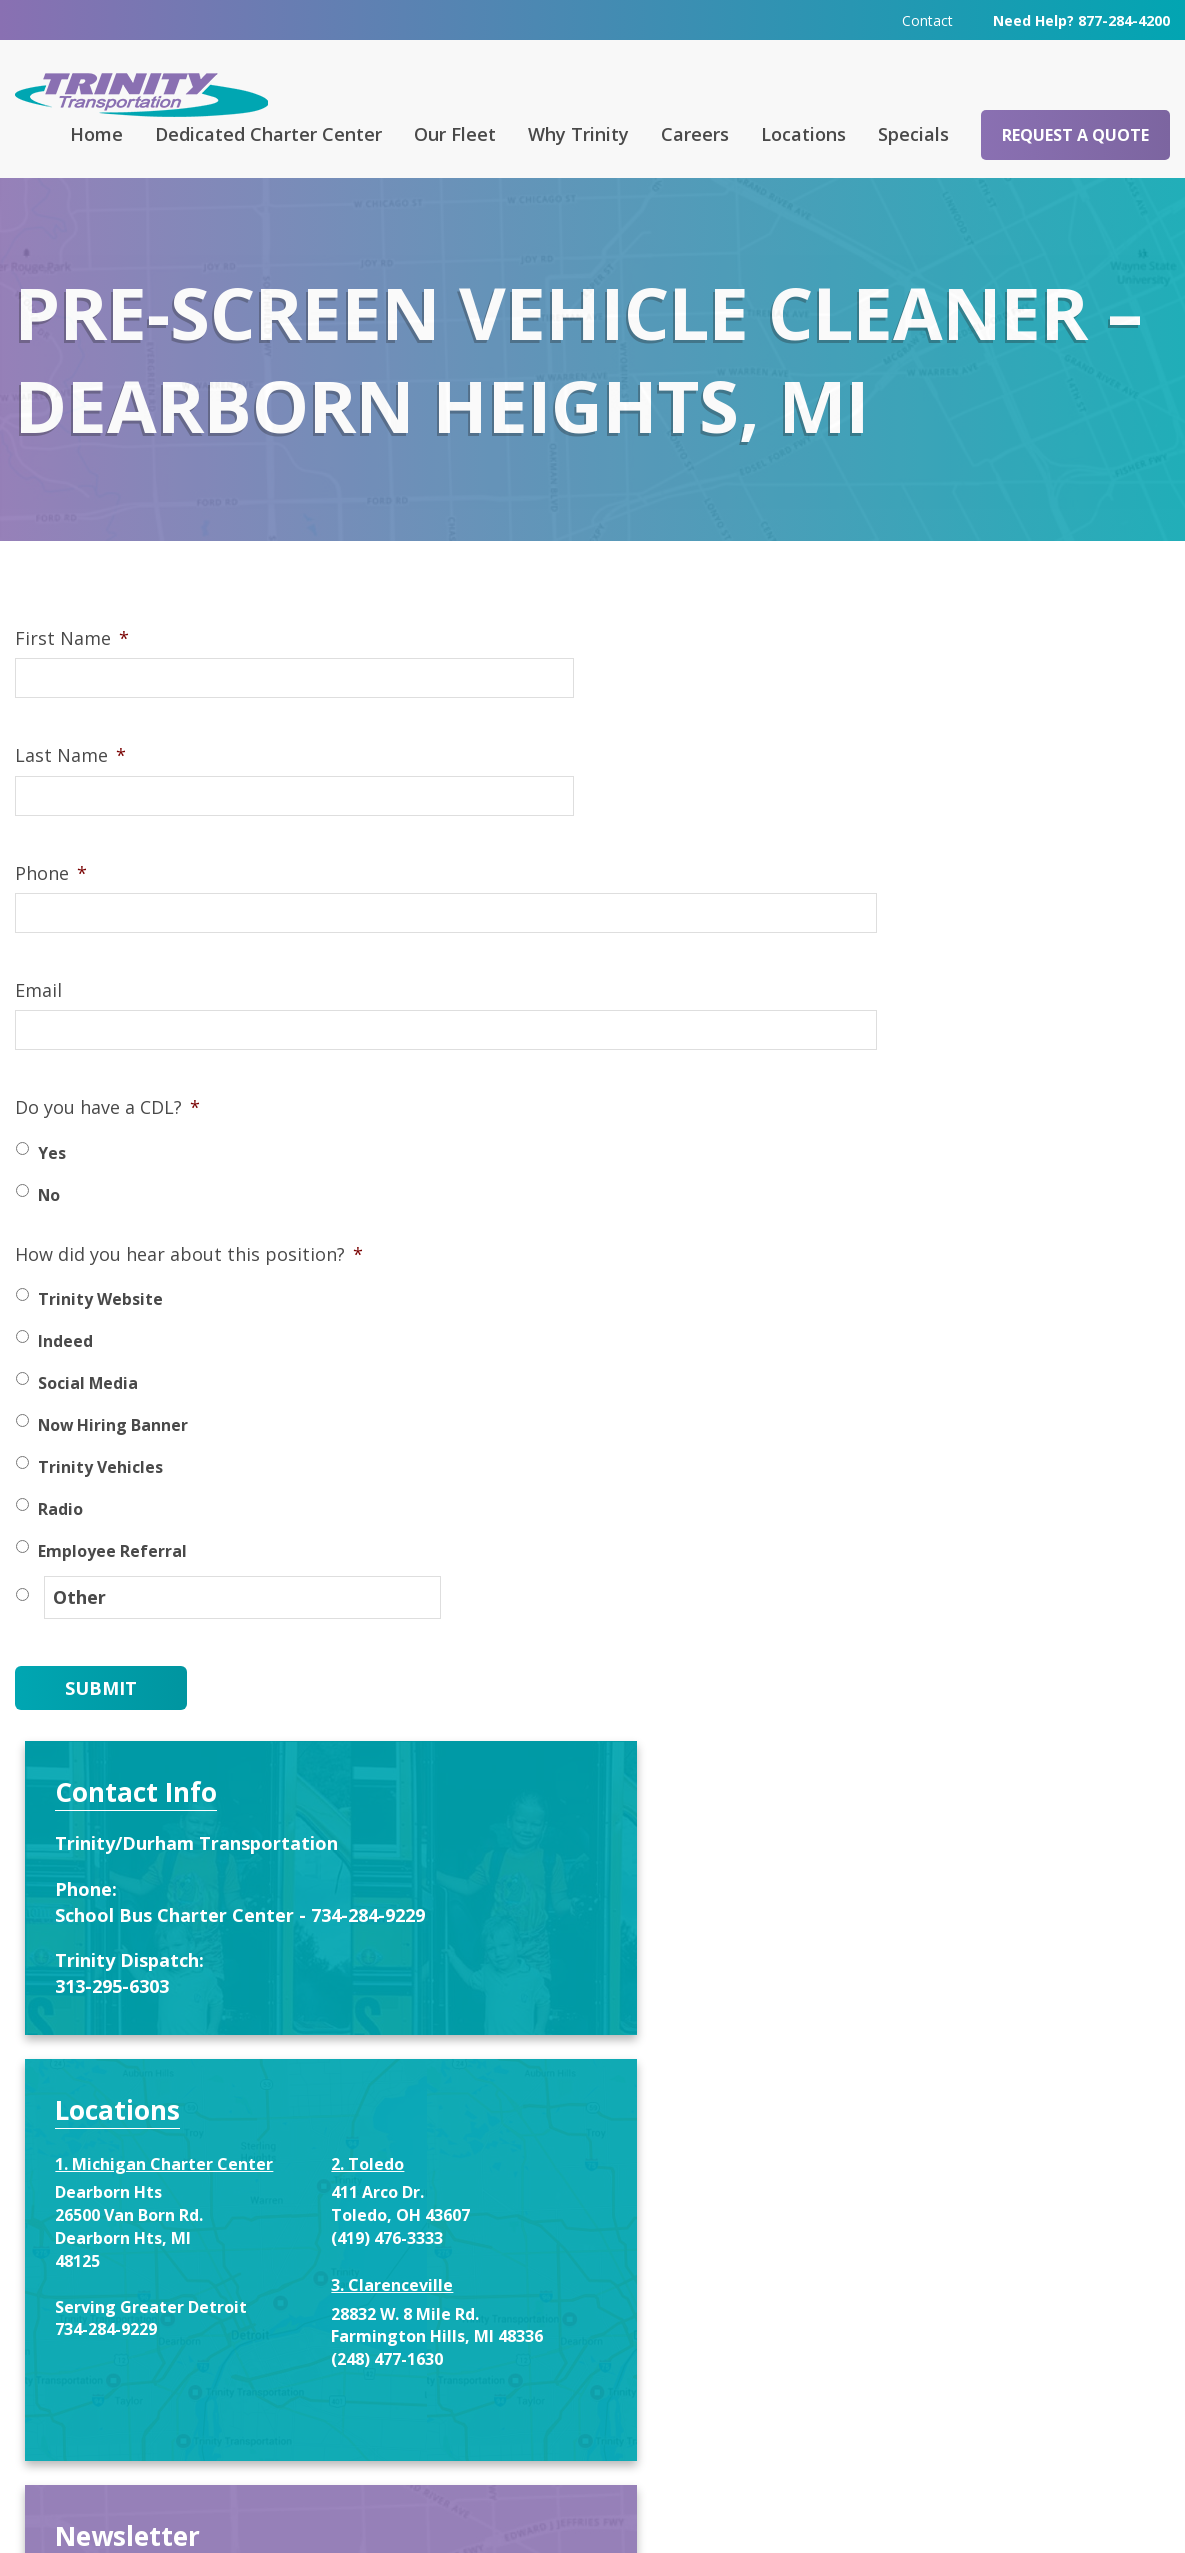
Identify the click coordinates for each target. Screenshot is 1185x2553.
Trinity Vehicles (100, 1500)
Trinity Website (100, 1332)
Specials (913, 133)
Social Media (88, 1416)
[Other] (215, 1628)
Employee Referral (112, 1584)
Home (96, 133)
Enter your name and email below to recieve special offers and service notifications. (974, 1562)
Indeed (65, 1374)
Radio (60, 1542)
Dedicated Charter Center (268, 133)
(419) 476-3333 (1041, 1151)
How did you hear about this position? (189, 1287)
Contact (927, 19)
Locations (803, 133)
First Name (72, 671)
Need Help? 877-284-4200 (1081, 19)
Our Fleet (455, 133)
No (49, 1228)
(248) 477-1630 (1041, 1295)
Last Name (70, 788)
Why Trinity (578, 133)
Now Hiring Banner (113, 1458)
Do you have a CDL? (107, 1140)
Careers (695, 133)
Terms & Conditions (844, 2509)
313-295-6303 (887, 899)
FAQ (409, 2172)
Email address (887, 1819)
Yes (52, 1186)
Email (38, 1023)
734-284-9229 (881, 1286)
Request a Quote (1075, 134)
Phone (51, 905)
